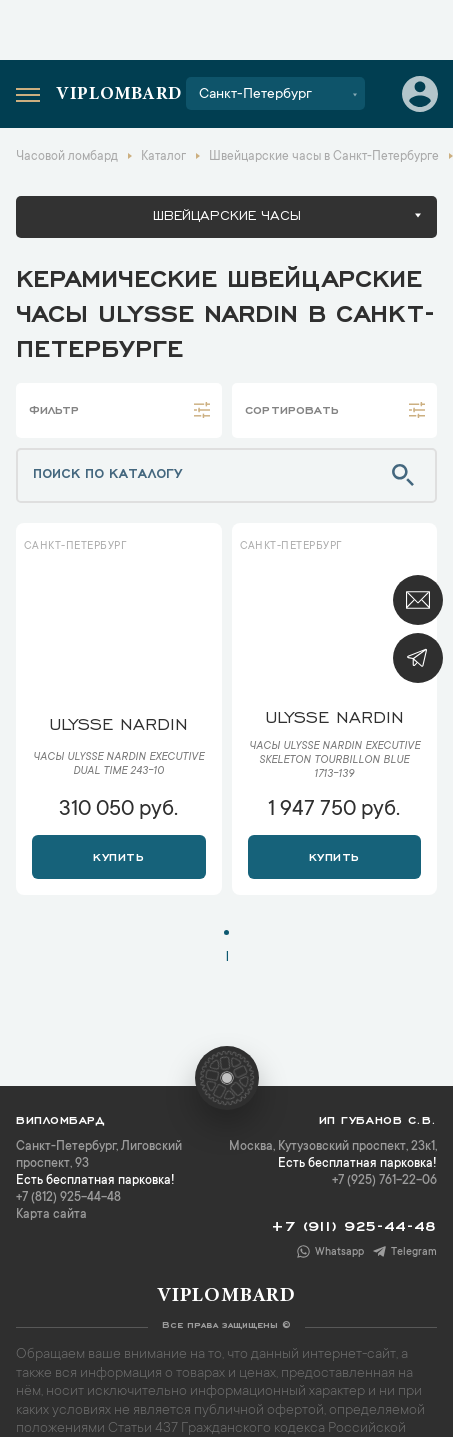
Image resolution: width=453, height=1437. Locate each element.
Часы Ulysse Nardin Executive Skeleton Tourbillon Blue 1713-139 (334, 761)
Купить (118, 855)
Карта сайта (51, 1215)
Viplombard (119, 95)
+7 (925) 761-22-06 (384, 1181)
